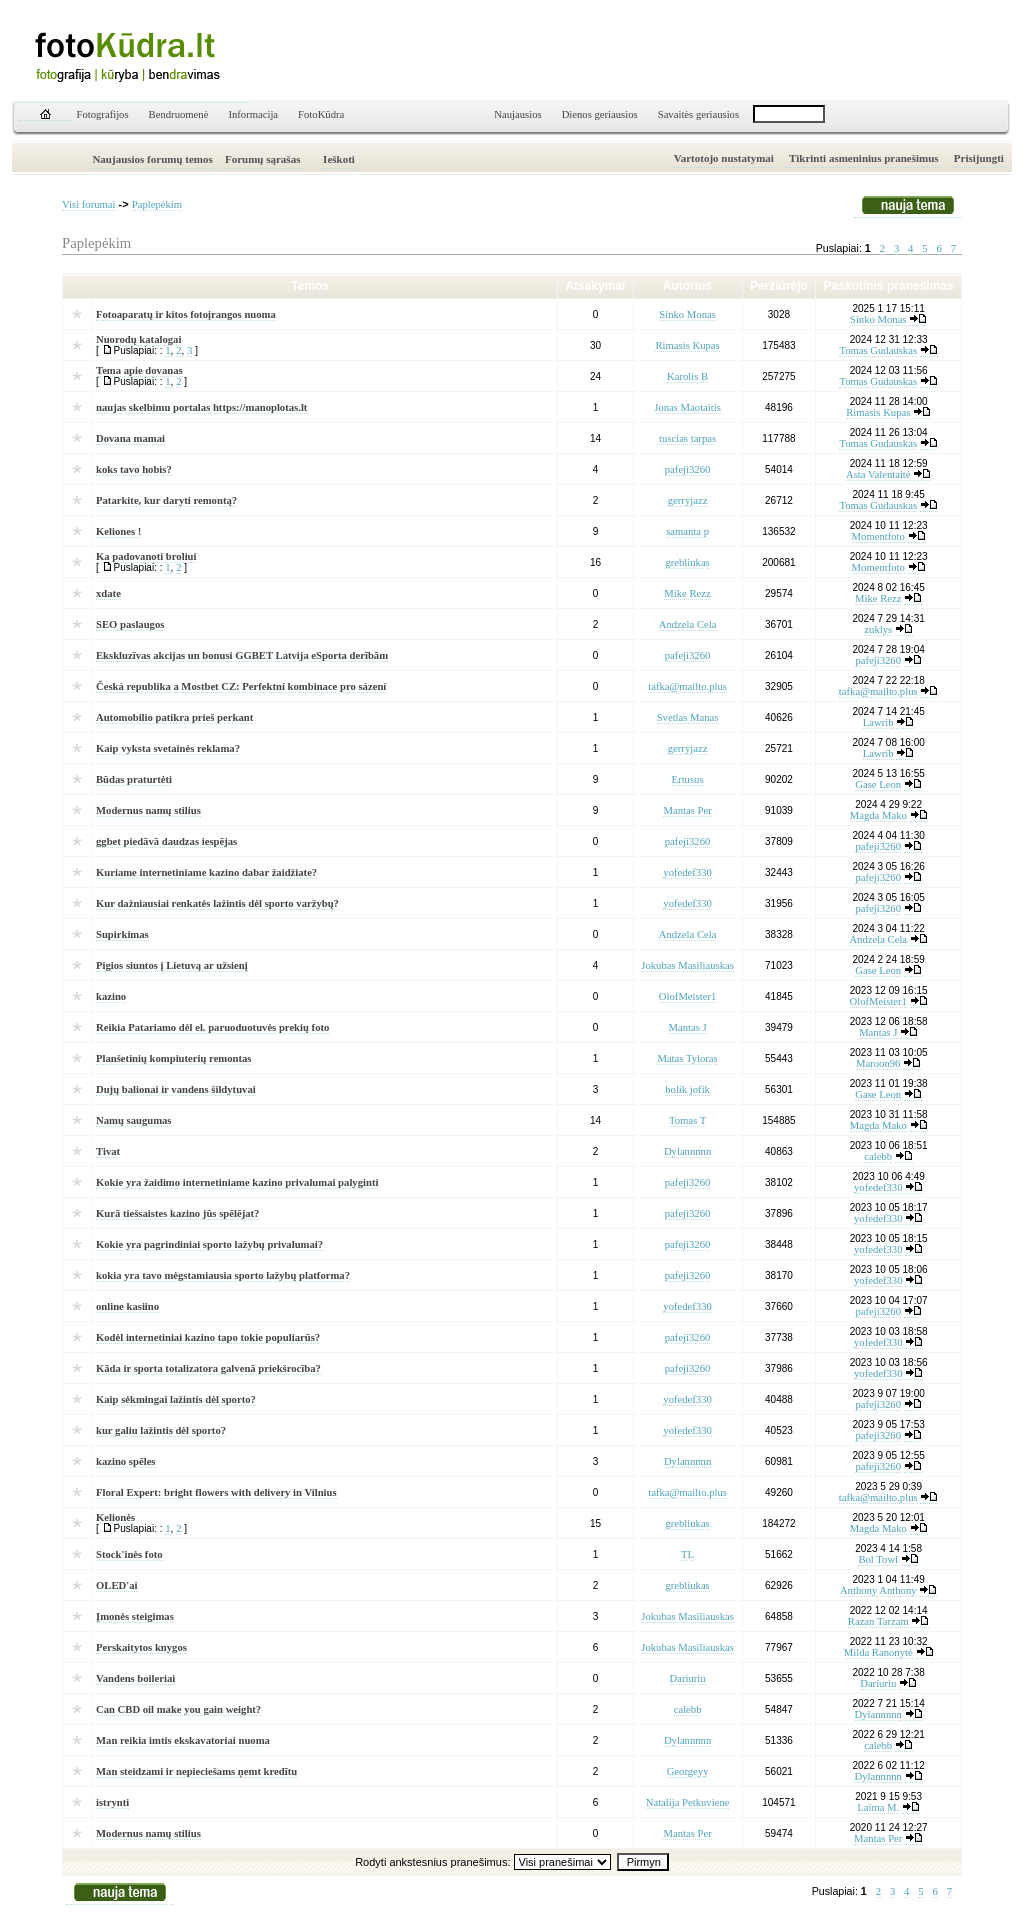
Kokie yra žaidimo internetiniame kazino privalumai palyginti (237, 1182)
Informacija (253, 114)
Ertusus (688, 779)
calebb (878, 1156)
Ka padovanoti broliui (146, 556)
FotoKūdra (321, 114)
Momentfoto (878, 536)
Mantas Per (687, 810)
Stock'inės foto (129, 1554)
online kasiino (127, 1306)
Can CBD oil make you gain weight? (178, 1709)
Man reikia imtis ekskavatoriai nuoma (183, 1740)
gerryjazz (688, 500)
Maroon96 (878, 1063)
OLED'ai (116, 1585)
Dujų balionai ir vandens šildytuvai (176, 1089)
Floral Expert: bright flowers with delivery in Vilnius (216, 1492)
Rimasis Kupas (687, 345)
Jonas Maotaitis (687, 407)
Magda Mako (878, 815)
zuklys (878, 629)
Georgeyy (688, 1771)
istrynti (112, 1802)
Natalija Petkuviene (688, 1802)
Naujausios (517, 114)
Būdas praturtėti (134, 779)
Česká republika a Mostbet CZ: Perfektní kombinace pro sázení (241, 686)
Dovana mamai (130, 438)
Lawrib (878, 722)
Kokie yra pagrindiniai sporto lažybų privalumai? (209, 1244)
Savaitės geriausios (698, 114)
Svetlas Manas (688, 717)
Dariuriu (688, 1678)
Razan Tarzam (878, 1621)
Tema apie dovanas (139, 370)
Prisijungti (979, 158)
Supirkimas (122, 934)
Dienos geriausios (600, 114)
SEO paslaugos (130, 624)
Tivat (108, 1151)
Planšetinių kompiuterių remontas (174, 1058)
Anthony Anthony (878, 1590)
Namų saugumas (134, 1120)
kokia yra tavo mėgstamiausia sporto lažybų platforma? (223, 1275)
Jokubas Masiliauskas (687, 965)
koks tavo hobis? (134, 469)
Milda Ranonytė (878, 1652)
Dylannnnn (687, 1151)
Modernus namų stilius (148, 810)
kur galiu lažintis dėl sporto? (161, 1430)
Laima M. (878, 1807)
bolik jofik (687, 1089)
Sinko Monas (687, 314)
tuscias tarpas (687, 438)
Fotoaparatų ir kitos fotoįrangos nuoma (186, 314)
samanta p (687, 531)
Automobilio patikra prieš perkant (174, 717)
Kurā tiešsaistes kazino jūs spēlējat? (177, 1213)
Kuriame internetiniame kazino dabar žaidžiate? (206, 872)
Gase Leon (878, 784)
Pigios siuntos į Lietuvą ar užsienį (172, 965)
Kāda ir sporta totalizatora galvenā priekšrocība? (208, 1368)
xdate (108, 593)
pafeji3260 (688, 469)
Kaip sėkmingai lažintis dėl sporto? (176, 1399)
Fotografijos (103, 114)
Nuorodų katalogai (138, 339)
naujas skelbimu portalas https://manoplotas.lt (201, 407)
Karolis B (687, 376)
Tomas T (687, 1120)
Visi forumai (89, 204)
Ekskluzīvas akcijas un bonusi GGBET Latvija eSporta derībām (242, 655)
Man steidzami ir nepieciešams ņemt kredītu (196, 1771)
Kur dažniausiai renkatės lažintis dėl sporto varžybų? (217, 903)
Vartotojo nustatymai (724, 158)
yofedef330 (687, 872)
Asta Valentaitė (878, 474)
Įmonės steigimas (135, 1616)
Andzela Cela (688, 624)
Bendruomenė (179, 114)
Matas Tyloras (687, 1058)
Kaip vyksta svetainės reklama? (168, 748)
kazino (111, 996)
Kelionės (115, 1517)
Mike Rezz (687, 593)
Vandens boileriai (135, 1678)
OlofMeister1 (687, 996)
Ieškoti (339, 159)
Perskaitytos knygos (141, 1647)
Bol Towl (878, 1559)
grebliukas (687, 562)
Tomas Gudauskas (878, 350)
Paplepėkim (157, 204)
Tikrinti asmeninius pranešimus (864, 158)
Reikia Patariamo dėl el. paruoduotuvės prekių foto (212, 1027)
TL (687, 1554)
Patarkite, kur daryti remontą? (166, 500)
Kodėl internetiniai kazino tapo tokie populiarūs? (208, 1337)
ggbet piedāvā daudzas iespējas (166, 841)
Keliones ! (118, 531)
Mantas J (687, 1027)
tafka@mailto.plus (687, 686)
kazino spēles (126, 1461)
